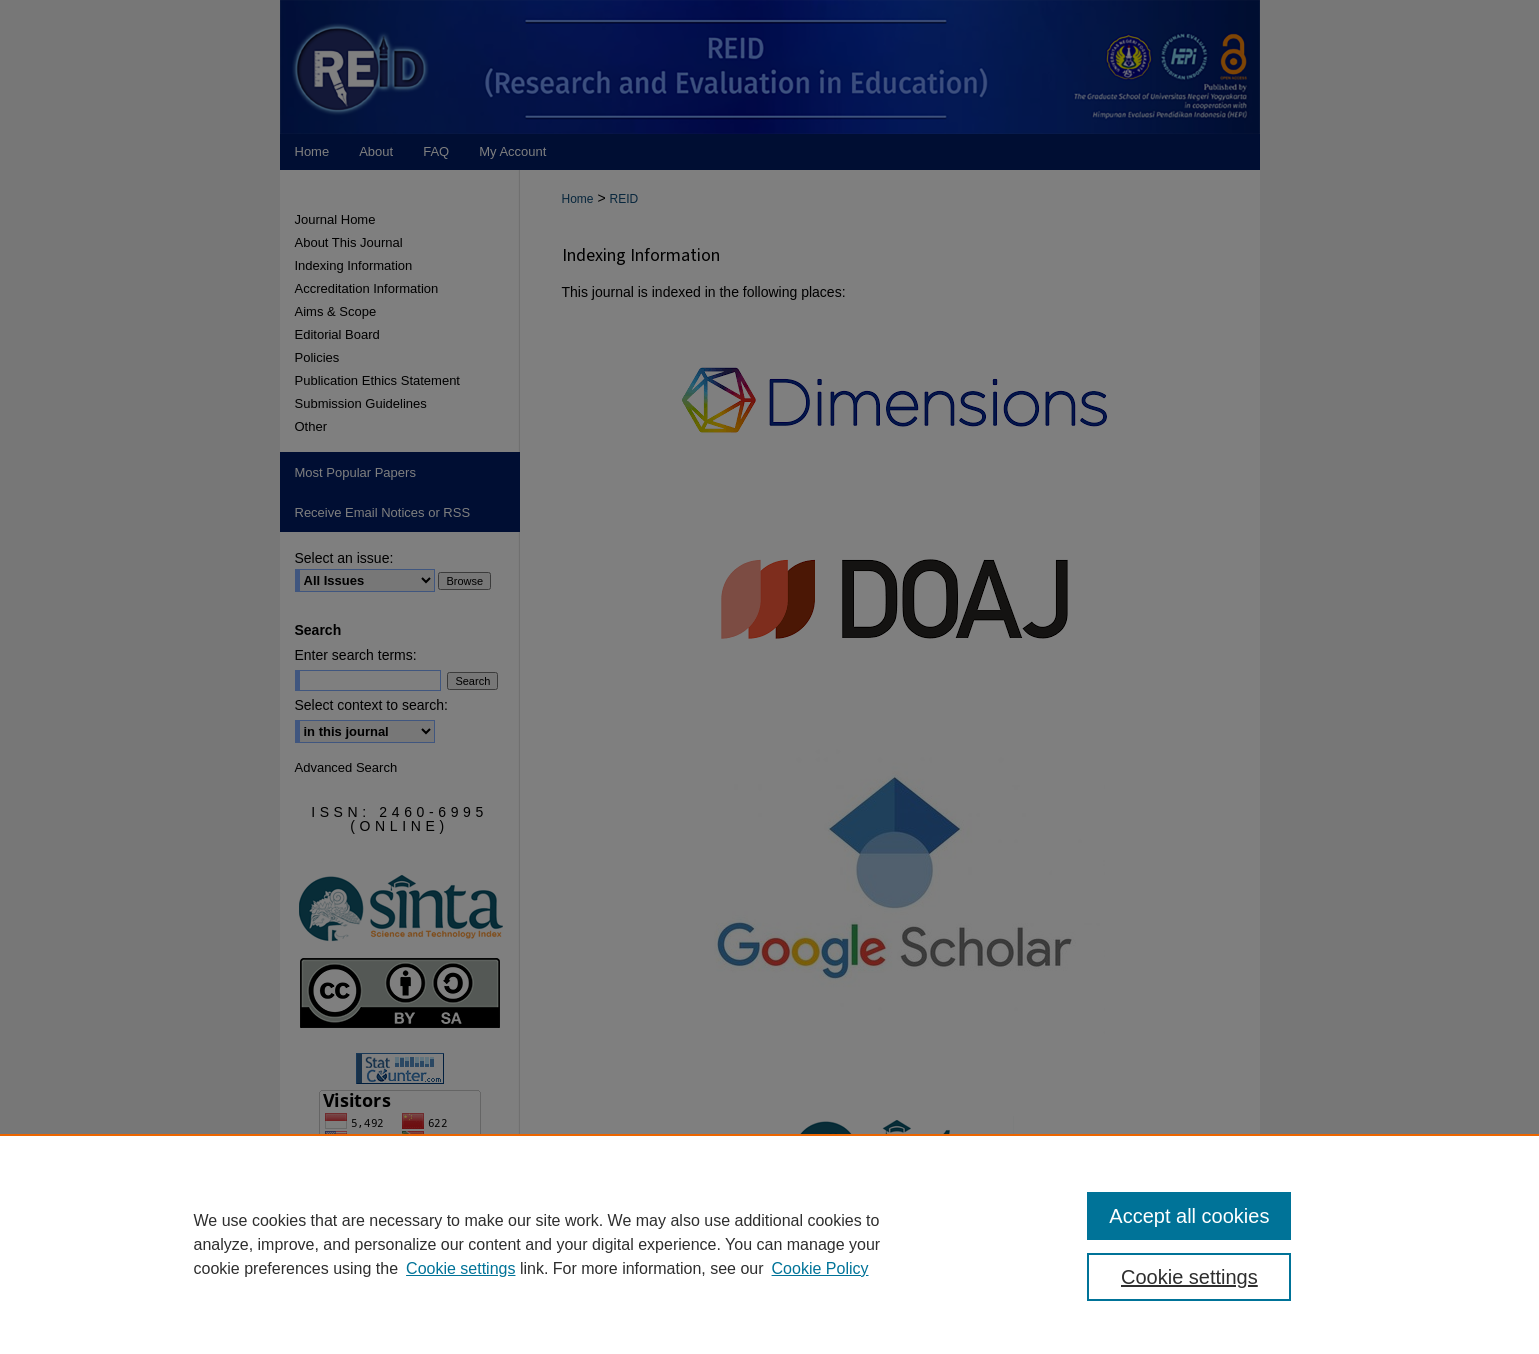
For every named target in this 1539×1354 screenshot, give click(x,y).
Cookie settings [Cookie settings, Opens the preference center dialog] (1189, 1277)
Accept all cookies (1189, 1216)
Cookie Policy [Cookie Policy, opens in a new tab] (820, 1268)
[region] (769, 1244)
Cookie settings (460, 1268)
